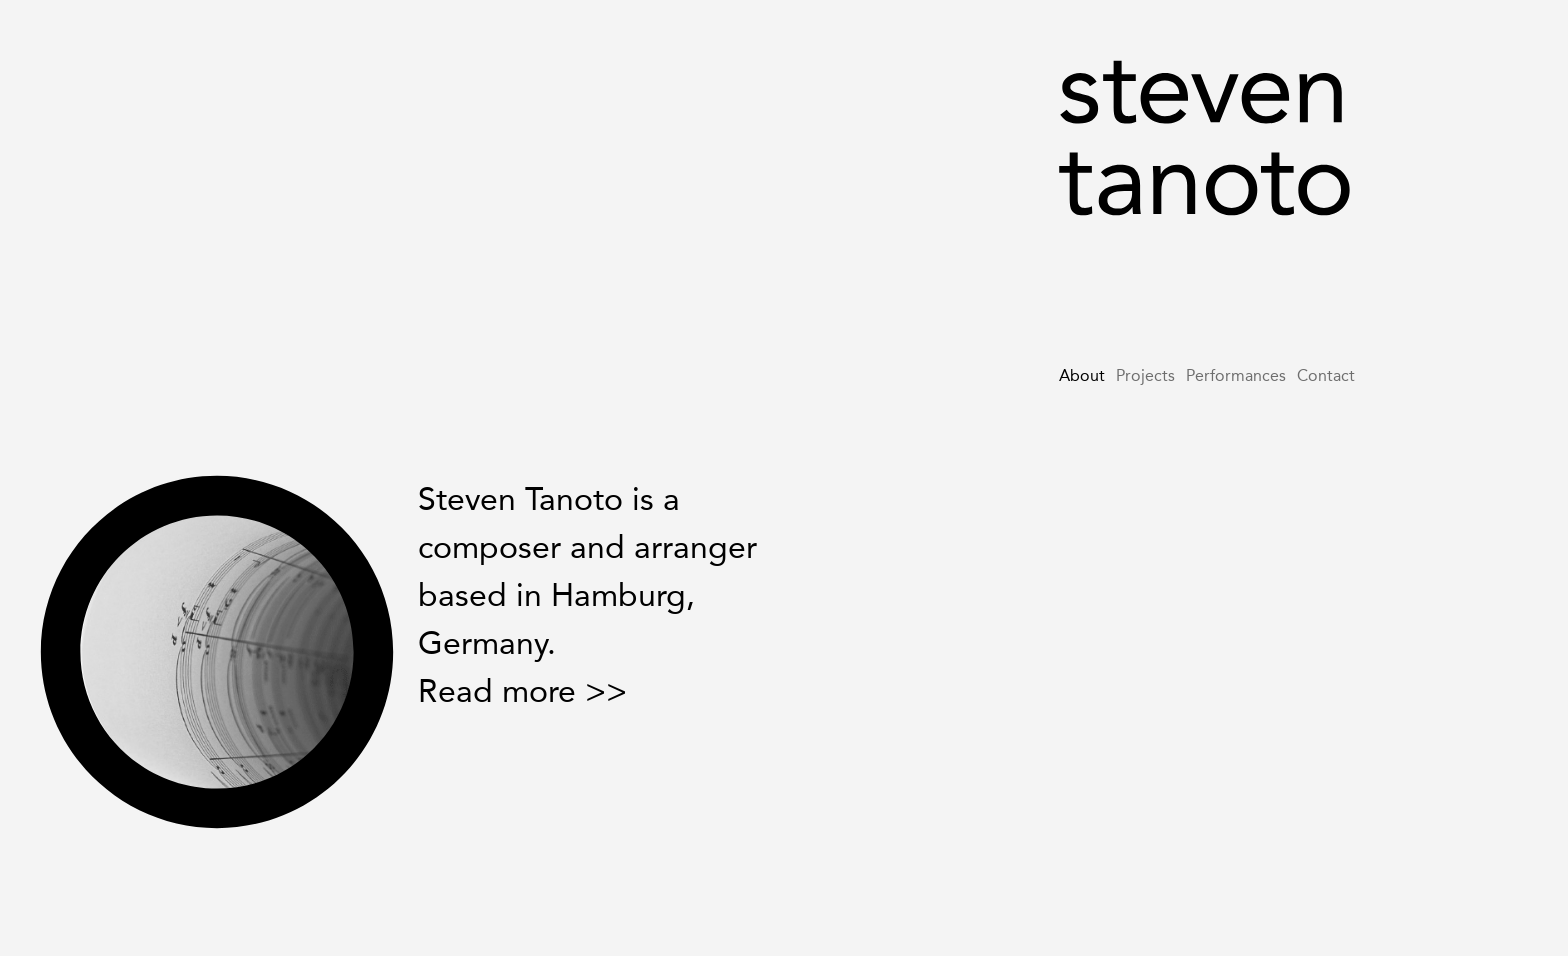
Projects (1145, 375)
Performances (1236, 375)
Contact (1326, 375)
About (1082, 375)
